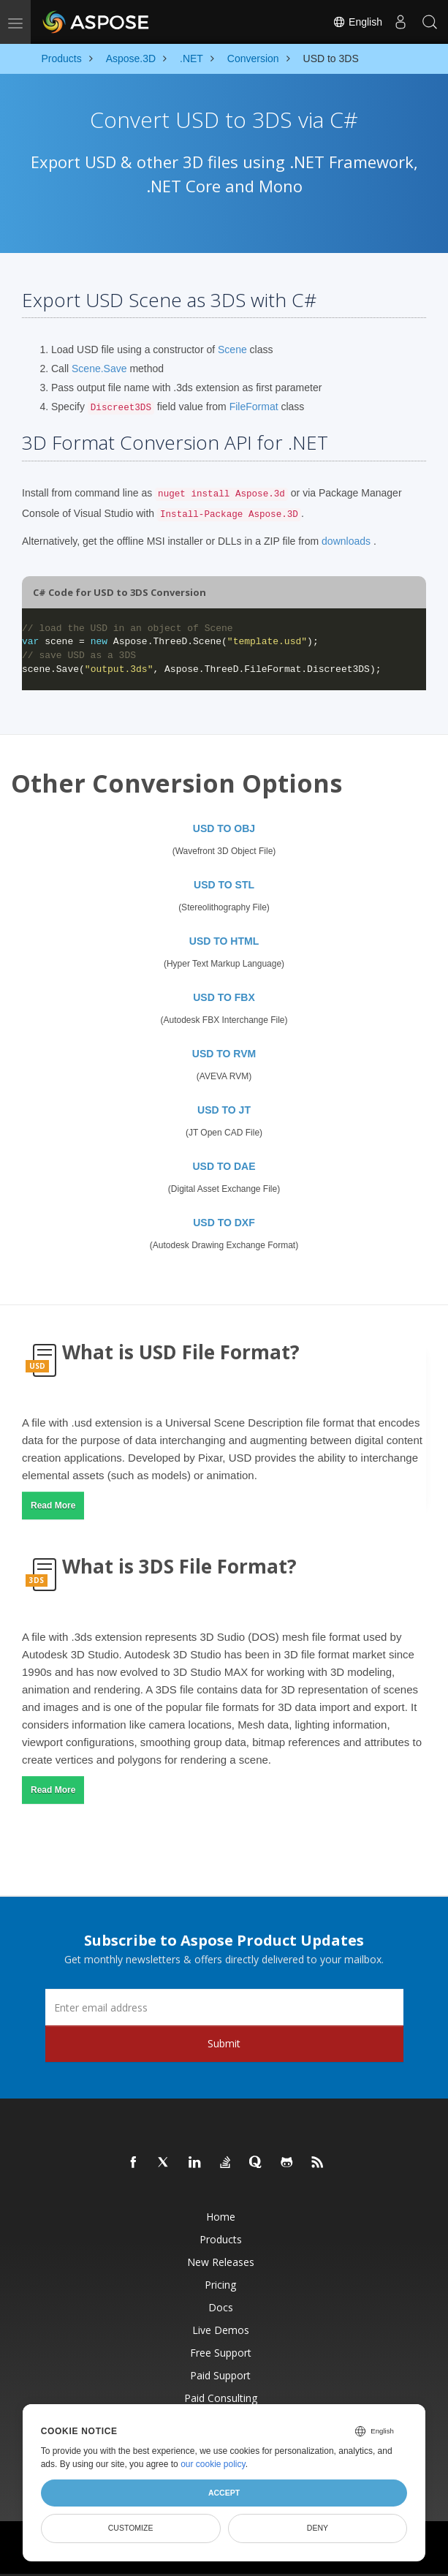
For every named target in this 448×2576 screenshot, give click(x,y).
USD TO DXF (224, 1222)
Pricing (220, 2285)
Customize (130, 2527)
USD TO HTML (224, 941)
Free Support (220, 2353)
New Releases (220, 2262)
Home (220, 2217)
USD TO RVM (224, 1054)
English (357, 22)
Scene (232, 349)
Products (221, 2239)
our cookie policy (213, 2464)
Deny (317, 2527)
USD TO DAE (223, 1166)
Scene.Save (99, 368)
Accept (224, 2492)
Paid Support (220, 2375)
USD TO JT (224, 1110)
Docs (220, 2307)
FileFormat (253, 406)
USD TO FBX (224, 997)
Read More (53, 1505)
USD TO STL (224, 885)
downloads (346, 541)
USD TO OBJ (224, 828)
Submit (224, 2043)
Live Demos (220, 2330)
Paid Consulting (220, 2398)
